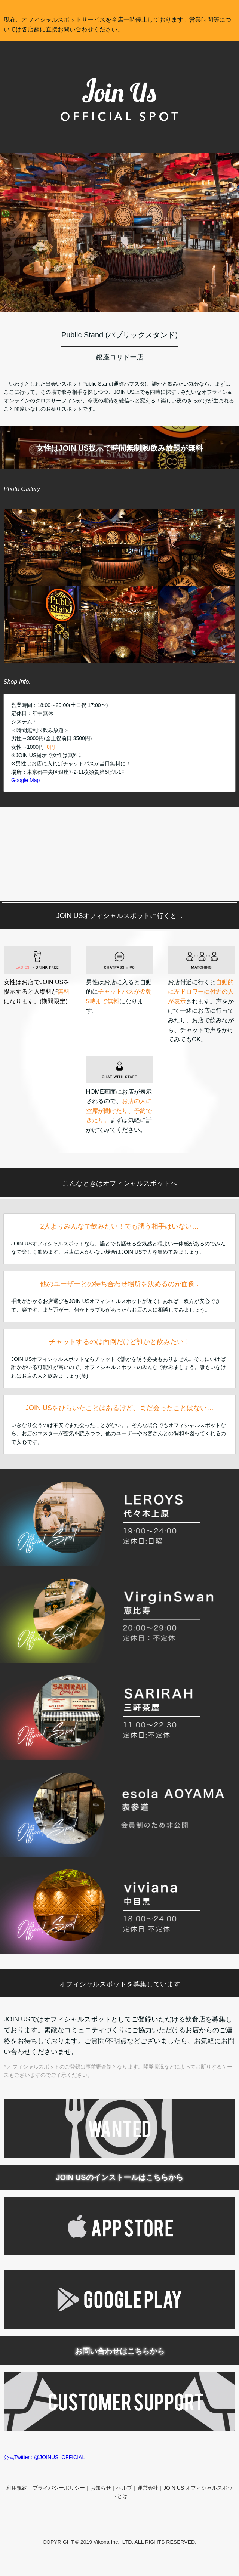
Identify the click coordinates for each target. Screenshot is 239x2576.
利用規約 (16, 2488)
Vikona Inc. (106, 2542)
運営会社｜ (150, 2488)
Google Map (25, 780)
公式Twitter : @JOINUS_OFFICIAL (44, 2457)
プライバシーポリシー (59, 2488)
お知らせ (100, 2488)
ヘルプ (124, 2488)
